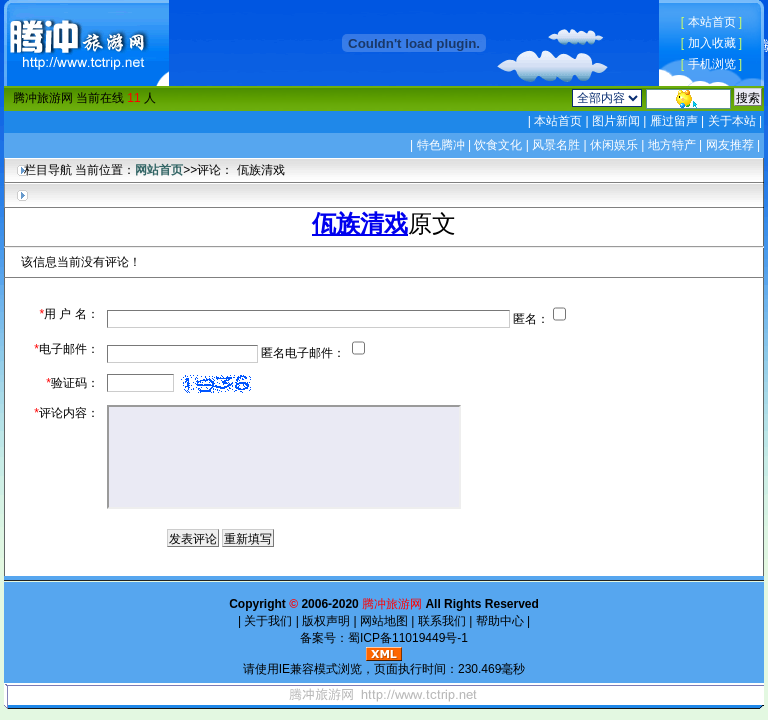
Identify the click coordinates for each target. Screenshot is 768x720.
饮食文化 (498, 145)
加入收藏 (712, 43)
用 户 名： (68, 314)
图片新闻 (616, 121)
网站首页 (159, 170)
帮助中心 (499, 621)
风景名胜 (556, 145)
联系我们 (441, 621)
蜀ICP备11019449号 (402, 638)
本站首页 (712, 22)
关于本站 (731, 121)
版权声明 (326, 621)
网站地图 (384, 621)
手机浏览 (712, 64)
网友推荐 (730, 145)
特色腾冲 (441, 145)
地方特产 (672, 145)
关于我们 (268, 621)
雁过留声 (673, 121)
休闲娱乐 (614, 145)
